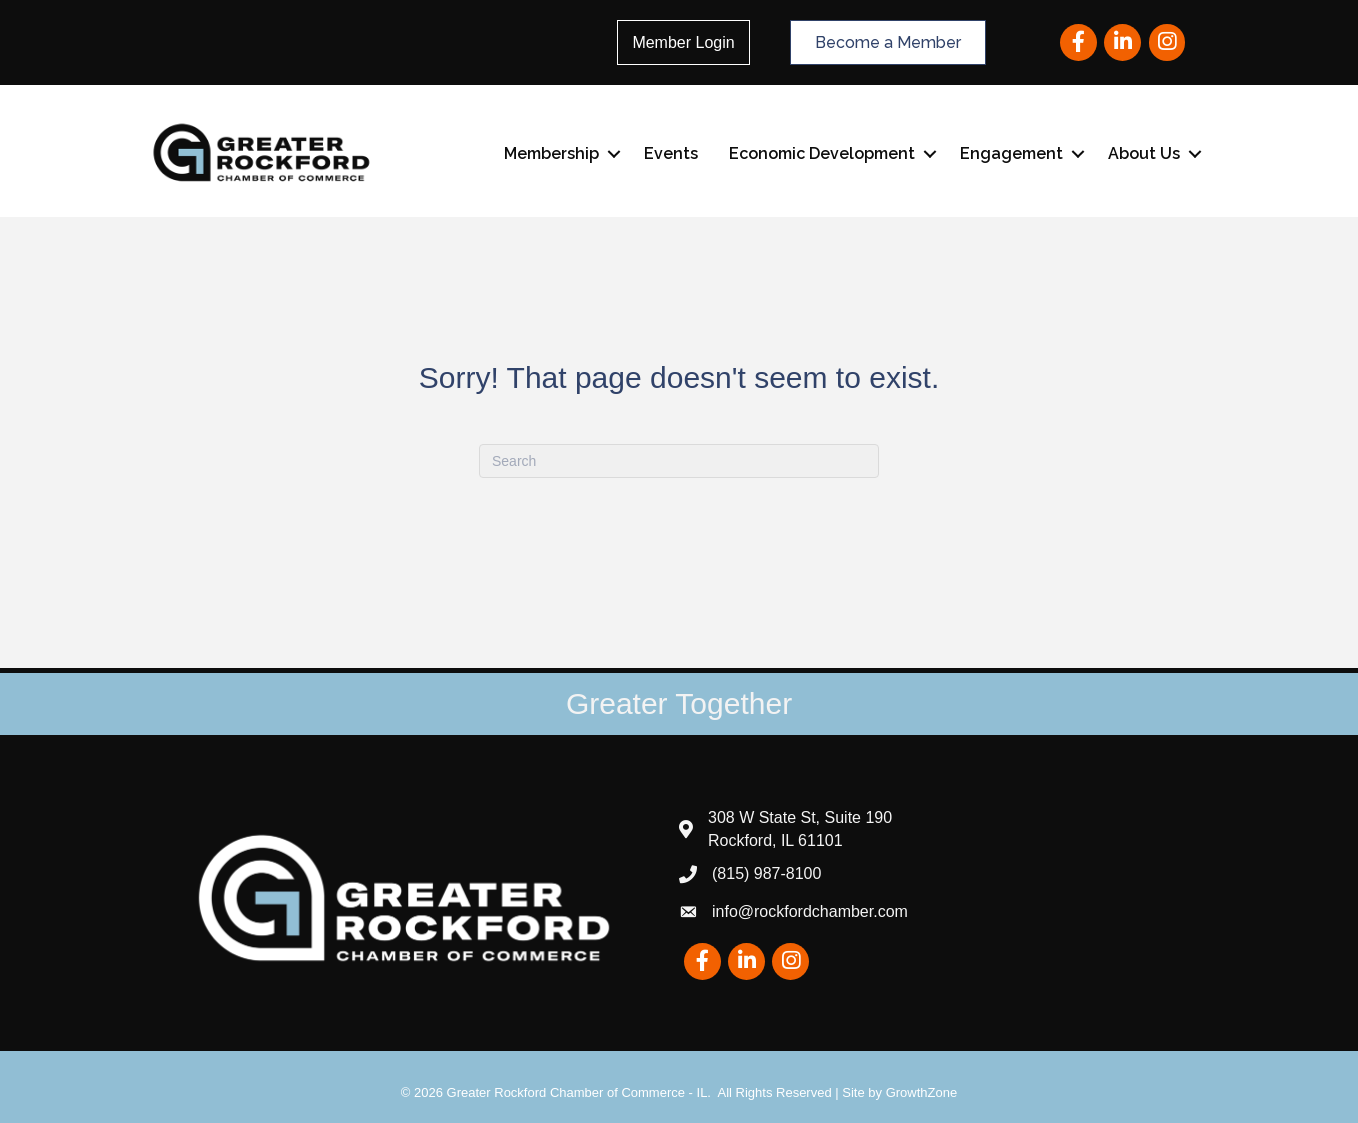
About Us (1144, 153)
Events (671, 153)
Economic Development (822, 153)
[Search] (679, 461)
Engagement (1011, 153)
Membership (551, 153)
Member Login (683, 42)
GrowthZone (922, 1092)
